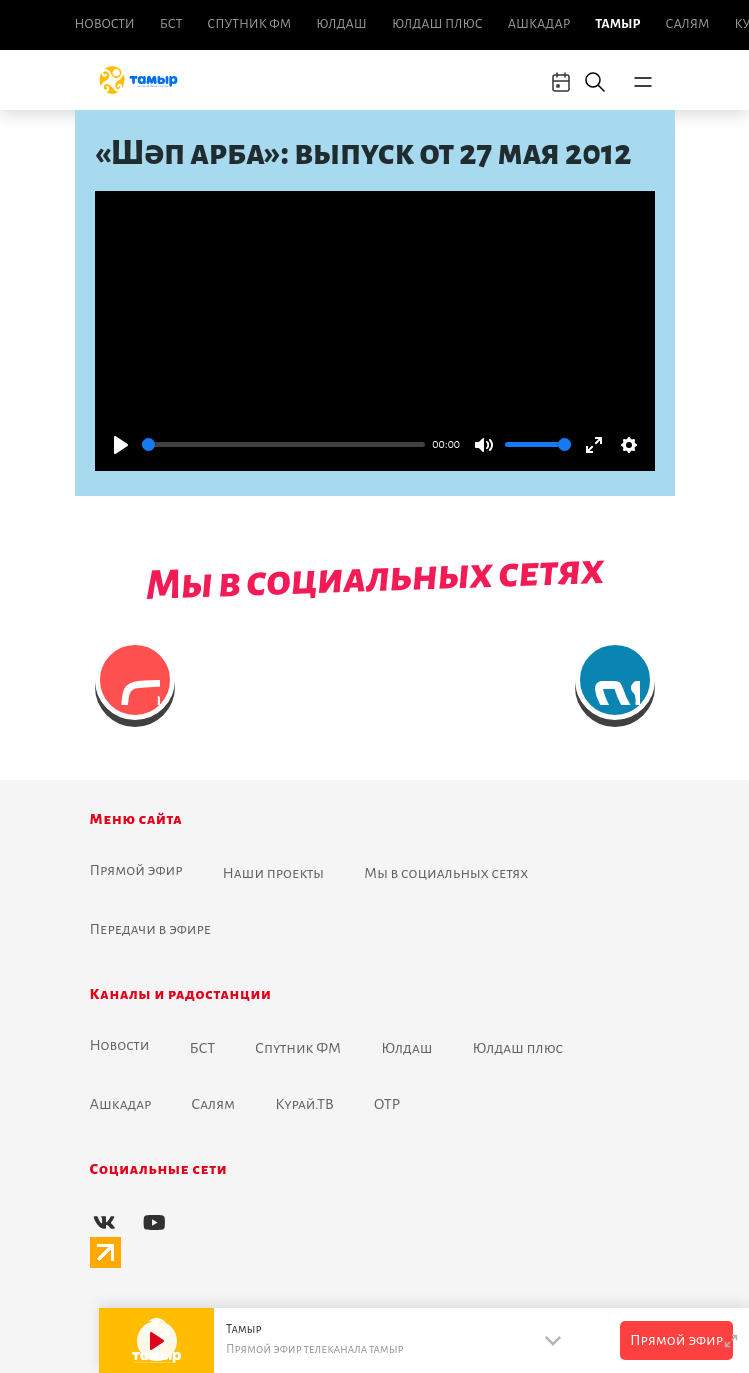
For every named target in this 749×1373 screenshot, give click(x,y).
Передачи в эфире (151, 929)
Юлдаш (341, 24)
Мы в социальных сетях (446, 873)
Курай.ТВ (304, 1104)
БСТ (171, 24)
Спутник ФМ (249, 24)
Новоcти (105, 24)
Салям (688, 24)
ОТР (387, 1104)
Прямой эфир (136, 870)
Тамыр (617, 24)
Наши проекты (273, 873)
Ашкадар (539, 24)
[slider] (283, 444)
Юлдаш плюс (437, 24)
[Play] (121, 445)
